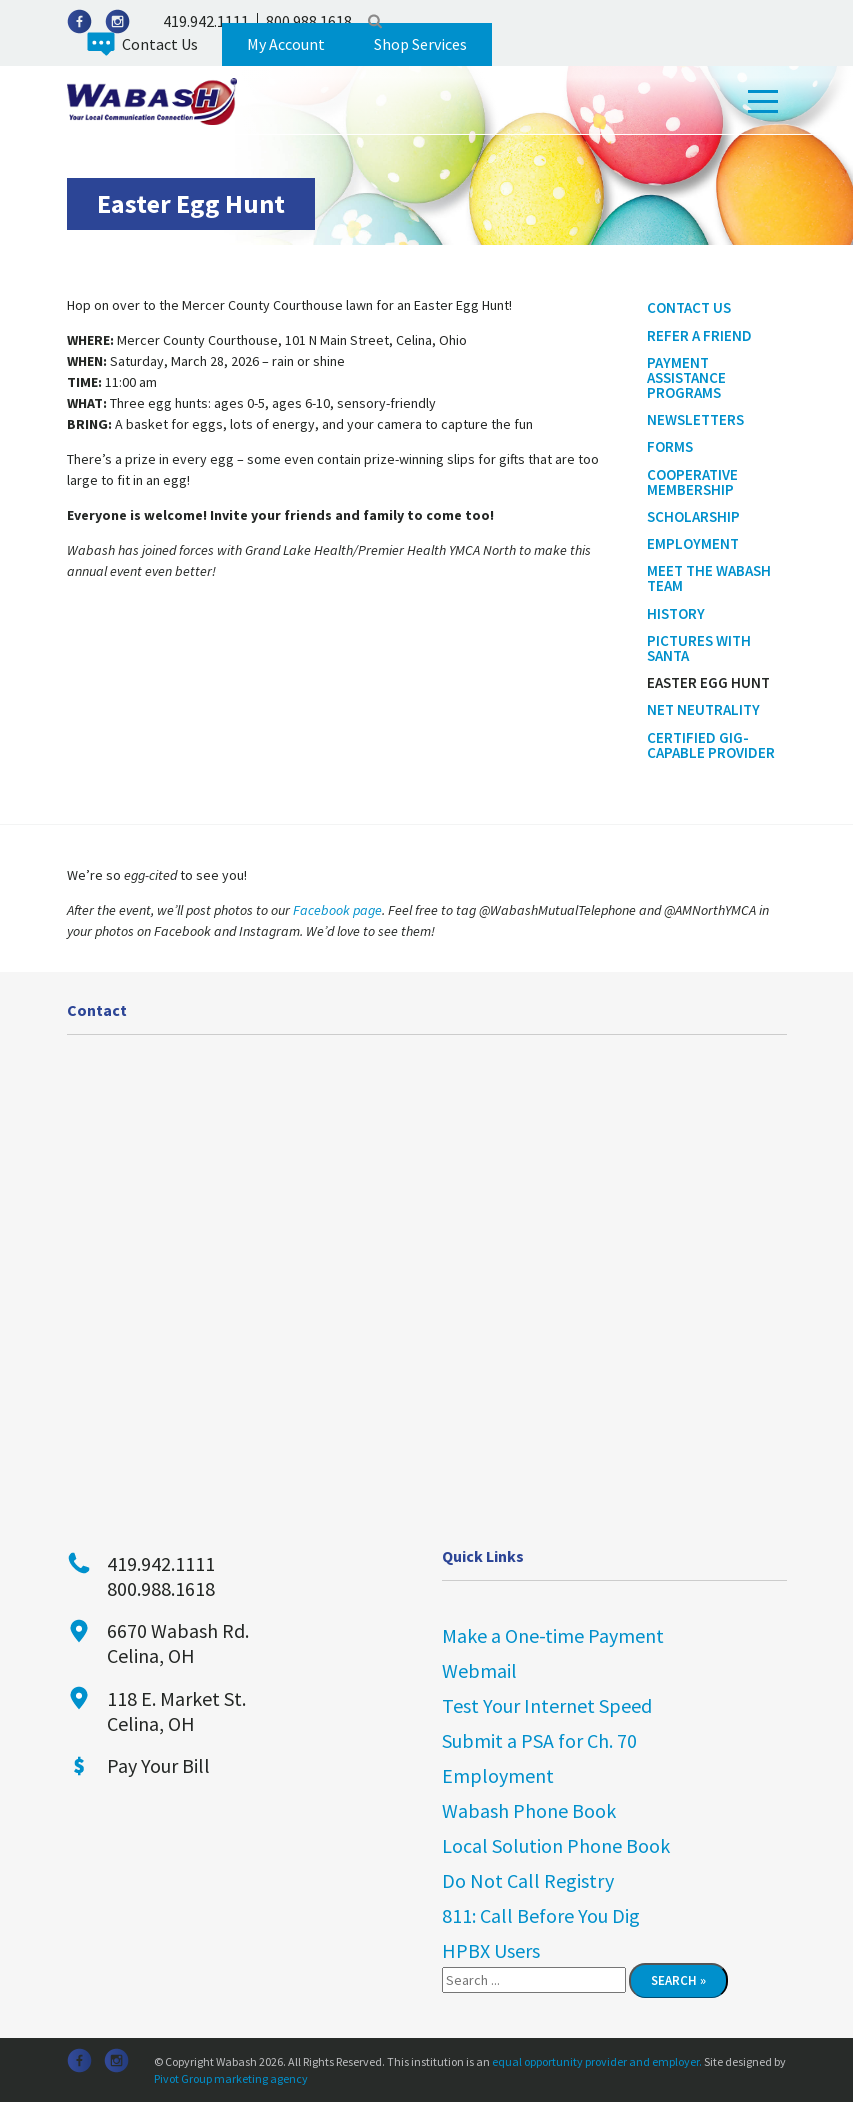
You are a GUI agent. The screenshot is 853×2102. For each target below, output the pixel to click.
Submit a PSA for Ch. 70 (539, 1740)
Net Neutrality (703, 709)
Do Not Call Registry (528, 1880)
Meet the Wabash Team (709, 578)
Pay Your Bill (158, 1765)
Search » (678, 1980)
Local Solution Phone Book (556, 1845)
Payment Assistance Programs (686, 377)
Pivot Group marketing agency (231, 2078)
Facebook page (337, 910)
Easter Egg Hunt (708, 682)
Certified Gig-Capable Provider (711, 745)
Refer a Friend (699, 335)
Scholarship (693, 516)
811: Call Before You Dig (541, 1915)
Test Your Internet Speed (547, 1705)
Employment (693, 543)
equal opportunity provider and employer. (597, 2061)
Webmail (479, 1670)
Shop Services (420, 44)
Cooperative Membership (692, 482)
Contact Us (160, 44)
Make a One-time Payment (553, 1635)
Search (375, 21)
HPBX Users (491, 1950)
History (676, 613)
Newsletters (695, 419)
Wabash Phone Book (529, 1810)
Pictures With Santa (699, 648)
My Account (286, 44)
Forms (670, 446)
